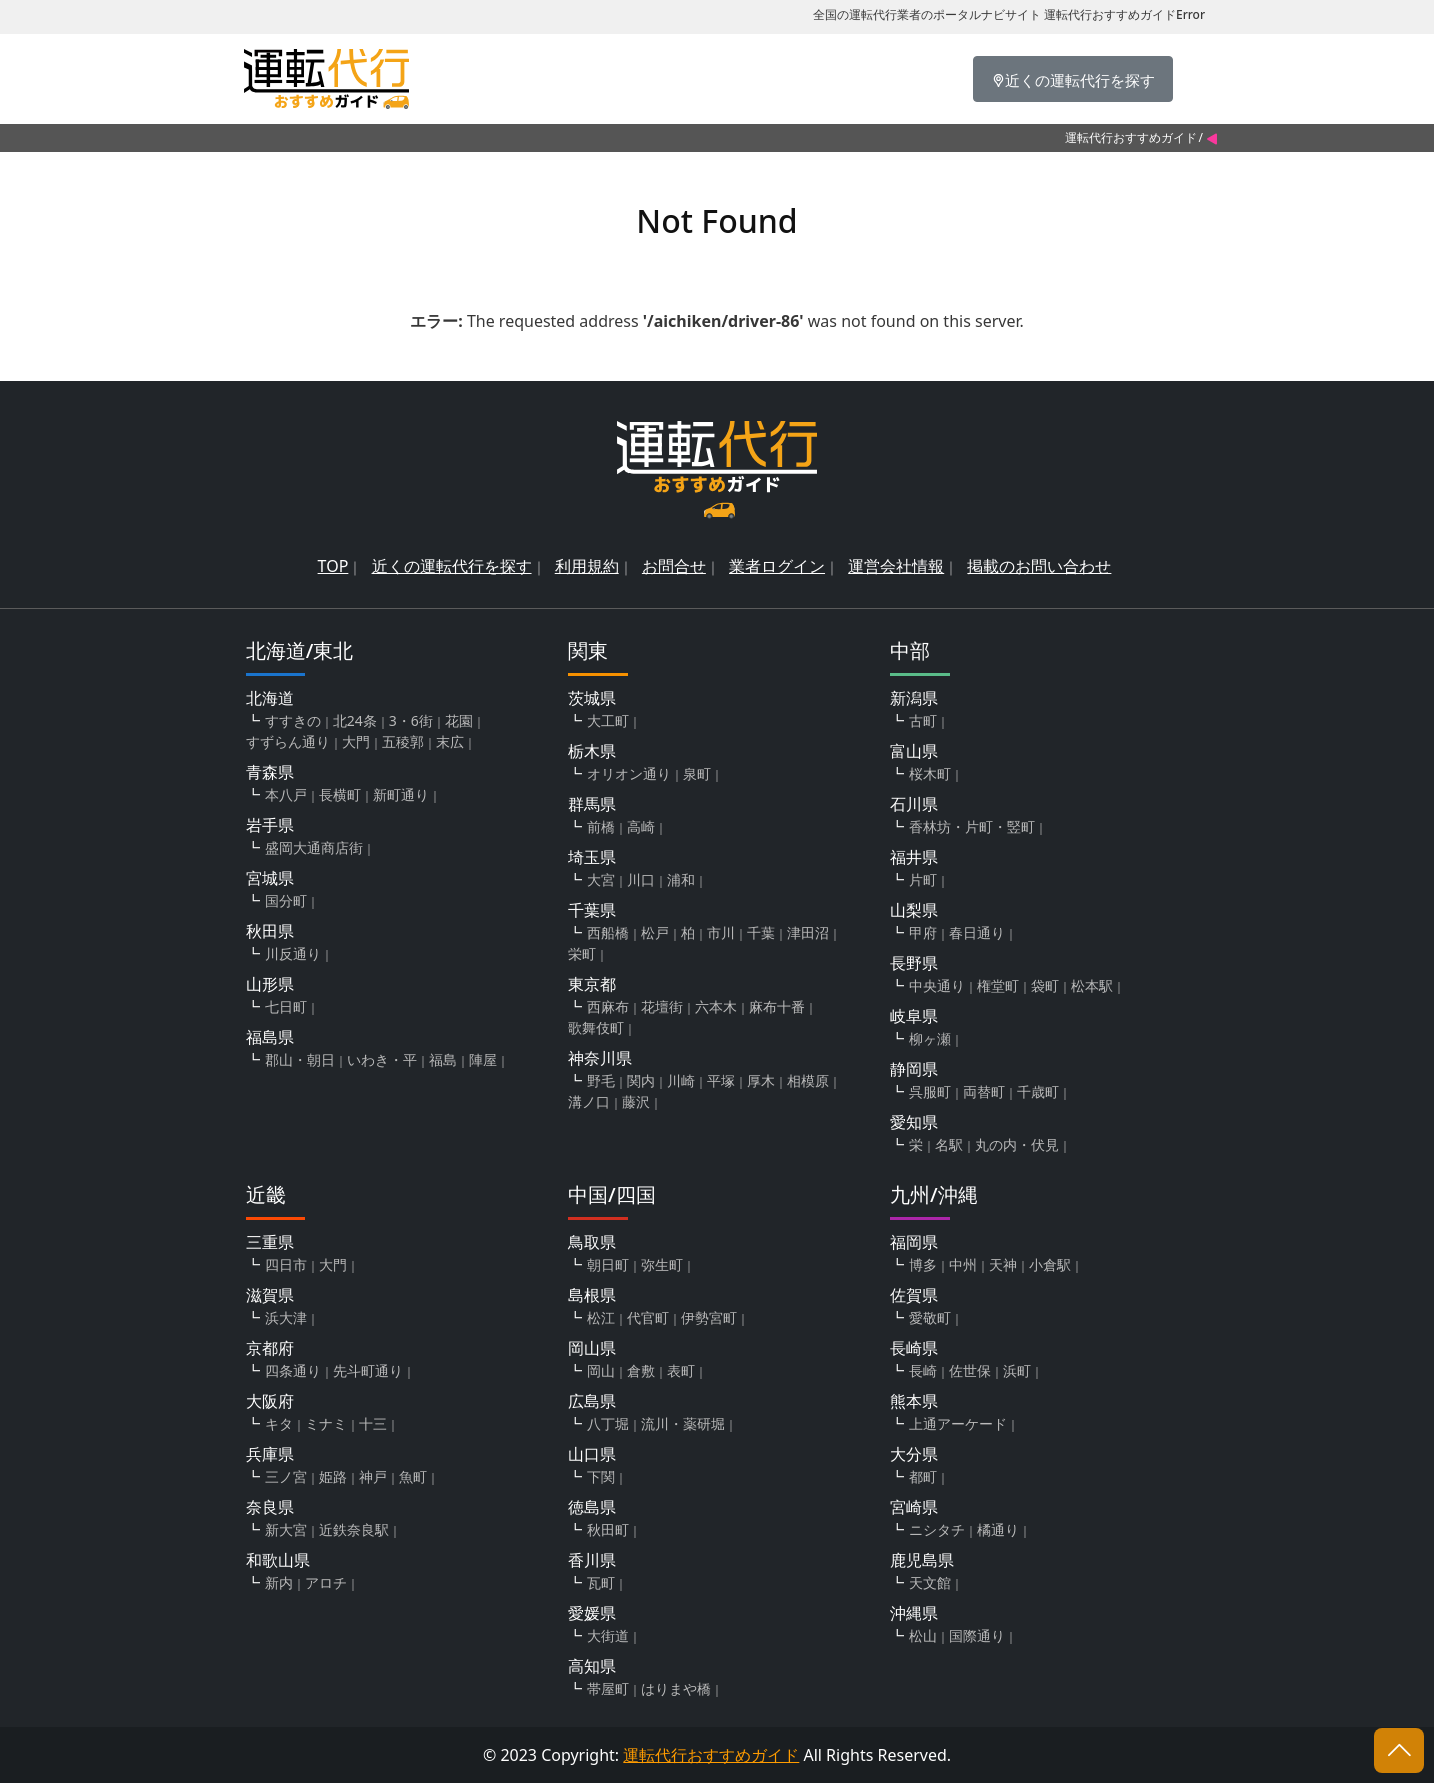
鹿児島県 (922, 1560)
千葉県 (592, 910)
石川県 (914, 804)
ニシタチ (937, 1529)
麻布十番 (777, 1006)
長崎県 (914, 1348)
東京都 (592, 984)
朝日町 (608, 1264)
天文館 (930, 1582)
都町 (923, 1476)
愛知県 (914, 1122)
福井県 (914, 857)
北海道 (270, 698)
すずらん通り (288, 741)
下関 (601, 1476)
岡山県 (592, 1348)
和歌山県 (278, 1560)
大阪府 (270, 1401)
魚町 (413, 1476)
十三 (373, 1423)
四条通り (293, 1370)
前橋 (601, 826)
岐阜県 (914, 1016)
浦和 (681, 879)
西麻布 (608, 1006)
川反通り (293, 953)
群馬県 (592, 804)
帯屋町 (608, 1688)
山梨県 (914, 910)
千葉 (761, 932)
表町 (681, 1370)
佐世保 (970, 1370)
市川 (721, 932)
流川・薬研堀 (683, 1423)
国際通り (977, 1635)
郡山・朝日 (300, 1059)
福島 (443, 1059)
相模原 (808, 1080)
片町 (923, 879)
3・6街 (411, 720)
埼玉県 (592, 857)
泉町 (697, 773)
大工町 (608, 720)
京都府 (270, 1348)
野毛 (601, 1080)
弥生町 (662, 1264)
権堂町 (998, 985)
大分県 (914, 1454)
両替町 (984, 1091)
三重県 (270, 1242)
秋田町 (608, 1529)
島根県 (592, 1295)
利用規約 (587, 566)
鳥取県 (592, 1242)
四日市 (286, 1264)
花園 (459, 720)
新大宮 (286, 1529)
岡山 (601, 1370)
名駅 (949, 1144)
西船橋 (608, 932)
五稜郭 (403, 741)
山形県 (270, 984)
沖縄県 (914, 1613)
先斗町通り (368, 1370)
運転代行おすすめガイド (1131, 137)
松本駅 (1092, 985)
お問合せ (674, 566)
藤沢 (636, 1101)
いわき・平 (382, 1059)
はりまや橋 (676, 1688)
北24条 (355, 720)
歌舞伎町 (596, 1027)
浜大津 (286, 1317)
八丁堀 (608, 1423)
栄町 (582, 953)
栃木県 (592, 751)
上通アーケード (958, 1423)
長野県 (914, 963)
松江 (601, 1317)
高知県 (592, 1666)
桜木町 (930, 773)
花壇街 (662, 1006)
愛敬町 (930, 1317)
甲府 (923, 932)
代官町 (648, 1317)
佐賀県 (914, 1295)
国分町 (286, 900)
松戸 (655, 932)
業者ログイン (777, 566)
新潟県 (914, 698)
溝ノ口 (589, 1101)
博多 (923, 1264)
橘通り (998, 1529)
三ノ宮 (286, 1476)
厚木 (761, 1080)
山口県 (592, 1454)
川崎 (681, 1080)
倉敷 (641, 1370)
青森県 (270, 772)
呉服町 (930, 1091)
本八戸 (286, 794)
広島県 (592, 1401)
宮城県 (270, 878)
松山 (923, 1635)
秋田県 (270, 931)
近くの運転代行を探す (452, 566)
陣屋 (483, 1059)
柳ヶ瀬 (930, 1038)
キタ (279, 1423)
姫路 (333, 1476)
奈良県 (270, 1507)
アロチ (326, 1582)
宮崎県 (914, 1507)
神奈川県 (600, 1058)
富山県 (914, 751)
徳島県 (592, 1507)
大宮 (601, 879)
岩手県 (270, 825)
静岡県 (914, 1069)
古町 (923, 720)
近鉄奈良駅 (354, 1529)
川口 (641, 879)
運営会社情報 (896, 566)
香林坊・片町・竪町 (972, 826)
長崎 (923, 1370)
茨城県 (592, 698)
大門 (356, 741)
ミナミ (326, 1423)
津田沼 (808, 932)
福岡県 (914, 1242)
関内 (641, 1080)
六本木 (716, 1006)
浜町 (1017, 1370)
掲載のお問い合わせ (1039, 566)
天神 (1003, 1264)
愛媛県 (592, 1613)
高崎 (641, 826)
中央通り (937, 985)
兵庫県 (270, 1454)
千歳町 (1038, 1091)
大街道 (608, 1635)
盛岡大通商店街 (314, 847)
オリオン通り (629, 773)
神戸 (373, 1476)
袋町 (1045, 985)
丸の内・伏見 (1017, 1144)
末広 (450, 741)
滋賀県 (270, 1295)
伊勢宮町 (709, 1317)
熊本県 (914, 1401)
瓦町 (601, 1582)
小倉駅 (1050, 1264)
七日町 (286, 1006)
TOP (333, 566)
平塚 (721, 1080)
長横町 (340, 794)
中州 (963, 1264)
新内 (279, 1582)
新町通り (401, 794)
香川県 (592, 1560)
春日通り (977, 932)
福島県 (270, 1037)
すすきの (293, 720)
